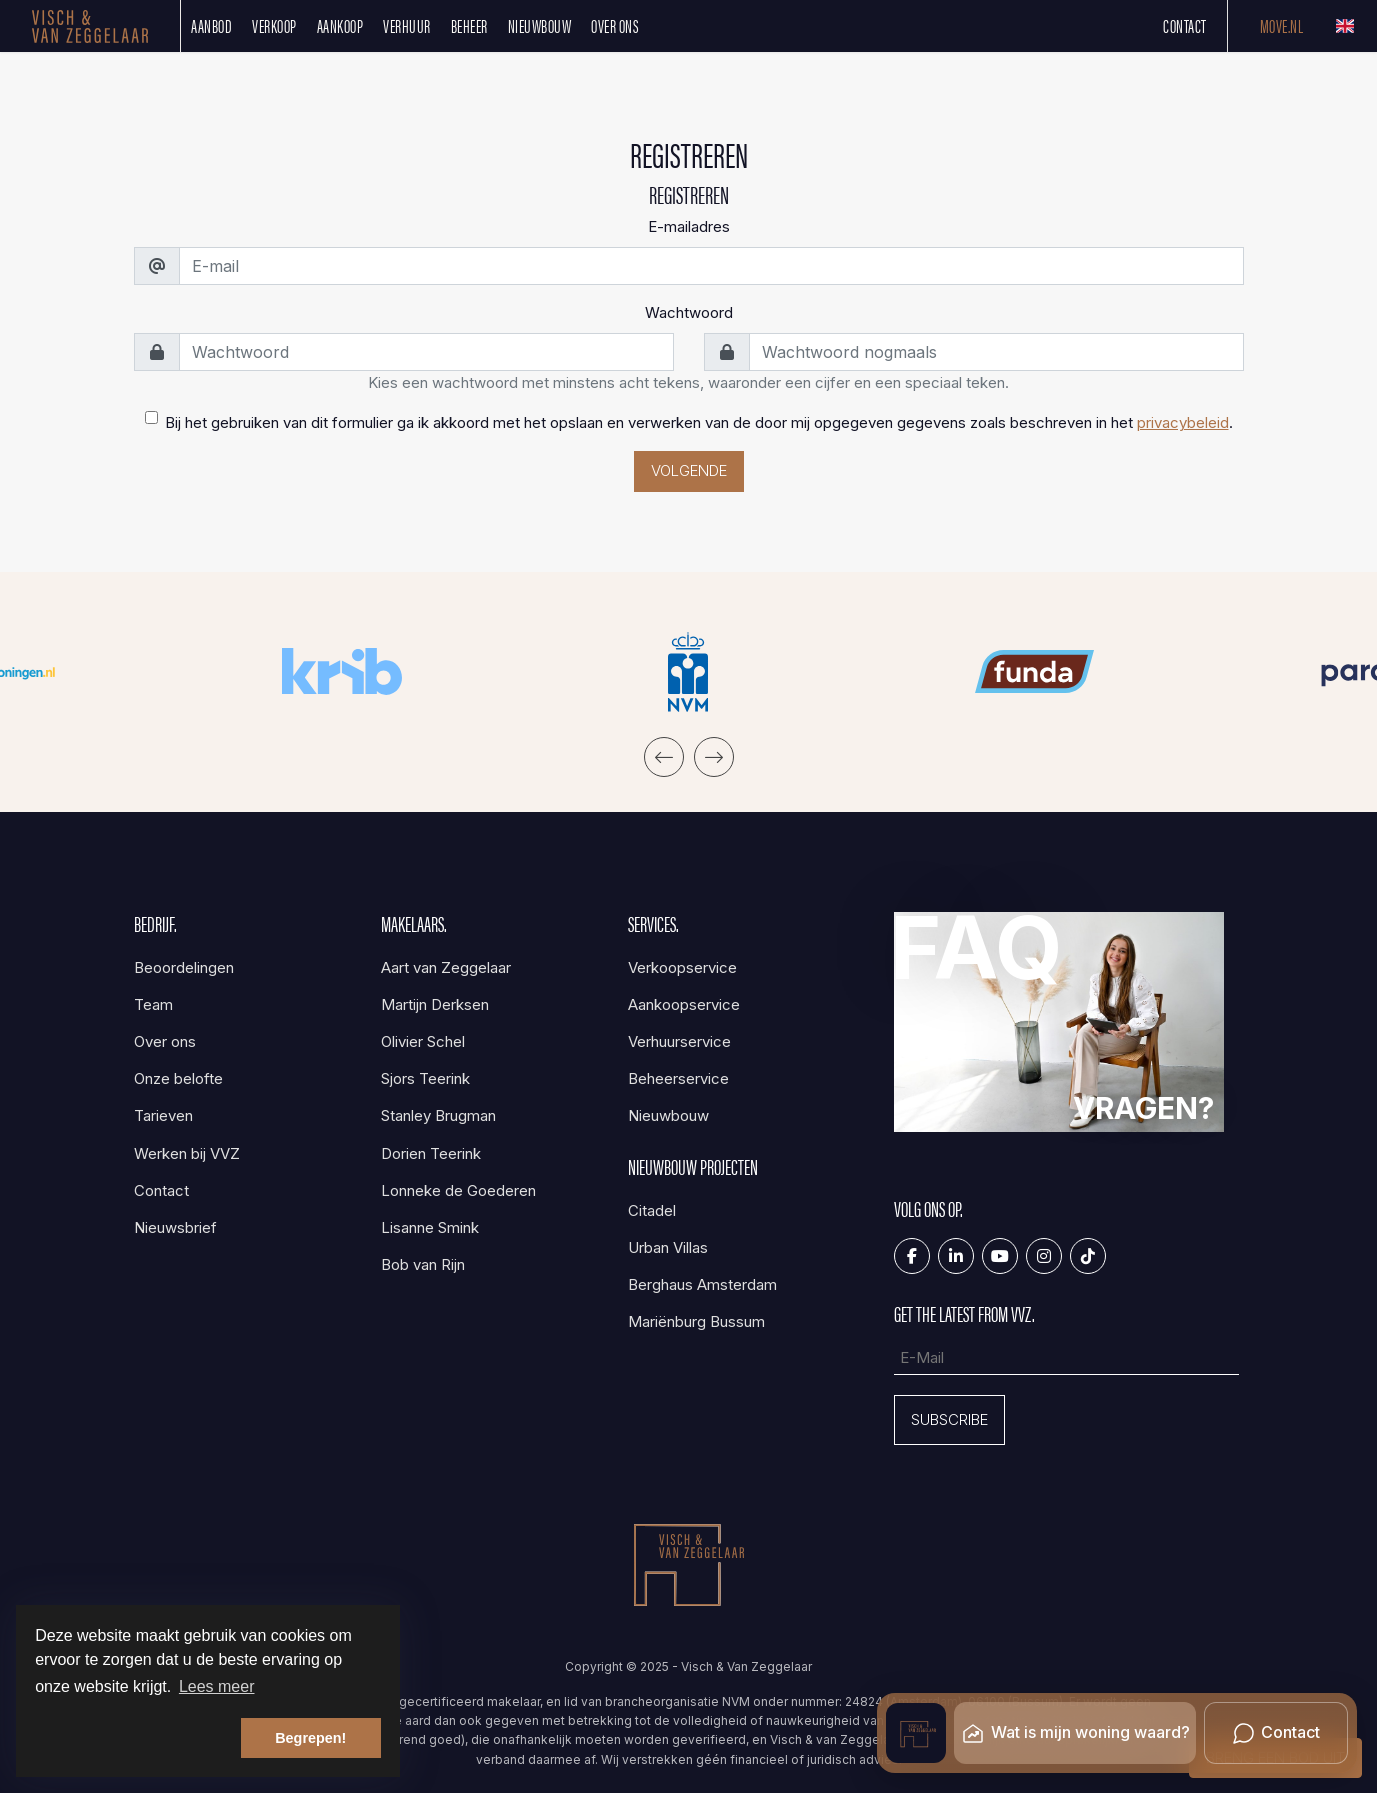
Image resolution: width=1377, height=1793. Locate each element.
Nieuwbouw (540, 25)
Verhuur (407, 25)
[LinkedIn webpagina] (956, 1256)
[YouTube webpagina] (1000, 1256)
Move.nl (1282, 25)
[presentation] (664, 757)
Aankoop (340, 25)
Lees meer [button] (217, 1686)
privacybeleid (1183, 422)
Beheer (469, 25)
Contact (1185, 25)
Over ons (615, 25)
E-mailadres (689, 226)
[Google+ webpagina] (1044, 1256)
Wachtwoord (689, 312)
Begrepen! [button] (310, 1738)
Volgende (689, 470)
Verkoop (274, 25)
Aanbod (211, 25)
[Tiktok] (1088, 1256)
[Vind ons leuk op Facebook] (912, 1256)
